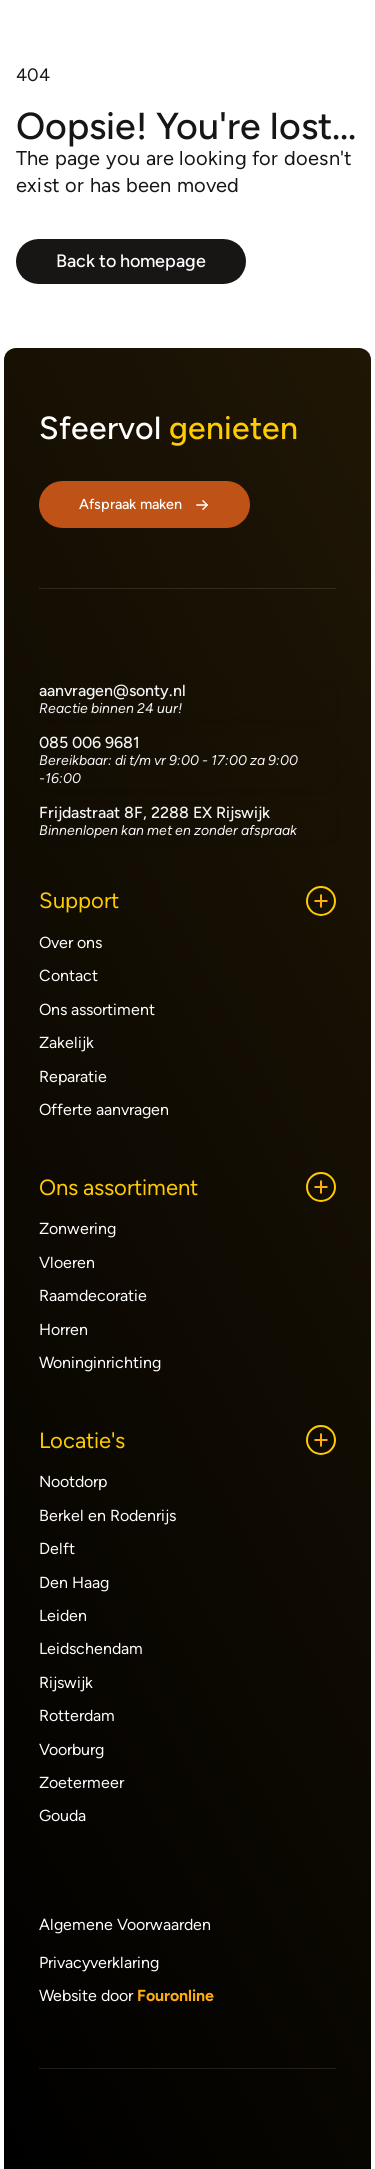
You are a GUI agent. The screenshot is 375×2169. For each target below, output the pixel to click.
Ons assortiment (97, 1009)
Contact (68, 975)
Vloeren (67, 1262)
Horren (63, 1329)
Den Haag (74, 1582)
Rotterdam (77, 1715)
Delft (57, 1548)
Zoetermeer (81, 1782)
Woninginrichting (100, 1362)
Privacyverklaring (99, 1962)
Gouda (62, 1815)
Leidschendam (91, 1648)
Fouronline (175, 1995)
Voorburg (71, 1749)
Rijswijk (66, 1682)
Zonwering (77, 1228)
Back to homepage (131, 261)
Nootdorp (73, 1481)
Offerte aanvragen (104, 1109)
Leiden (63, 1615)
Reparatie (73, 1076)
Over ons (70, 942)
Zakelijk (66, 1042)
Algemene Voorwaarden (125, 1924)
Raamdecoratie (93, 1295)
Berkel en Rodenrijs (107, 1515)
